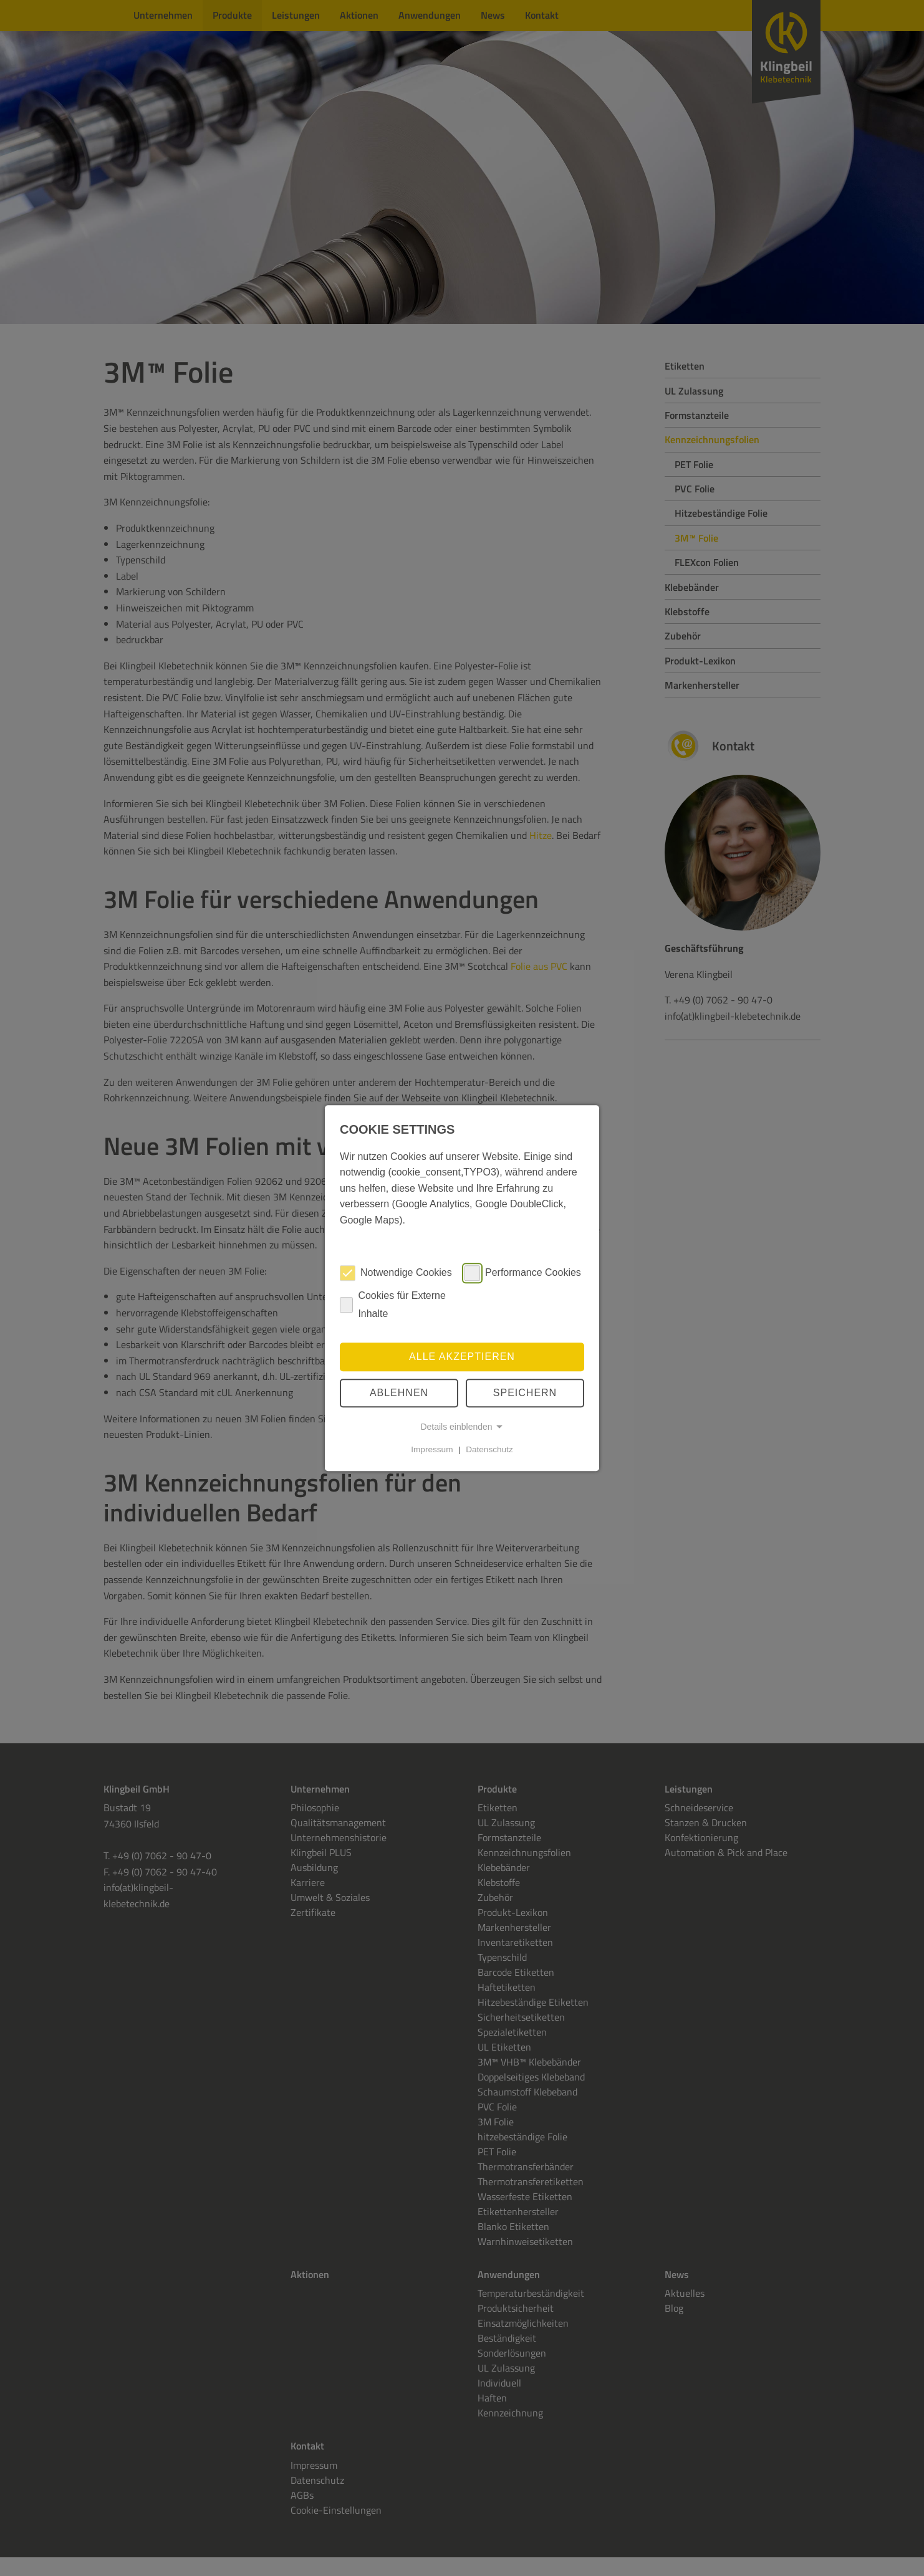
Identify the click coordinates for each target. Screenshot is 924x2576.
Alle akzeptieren (462, 1356)
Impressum (432, 1449)
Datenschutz (489, 1449)
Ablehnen (399, 1392)
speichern (525, 1392)
